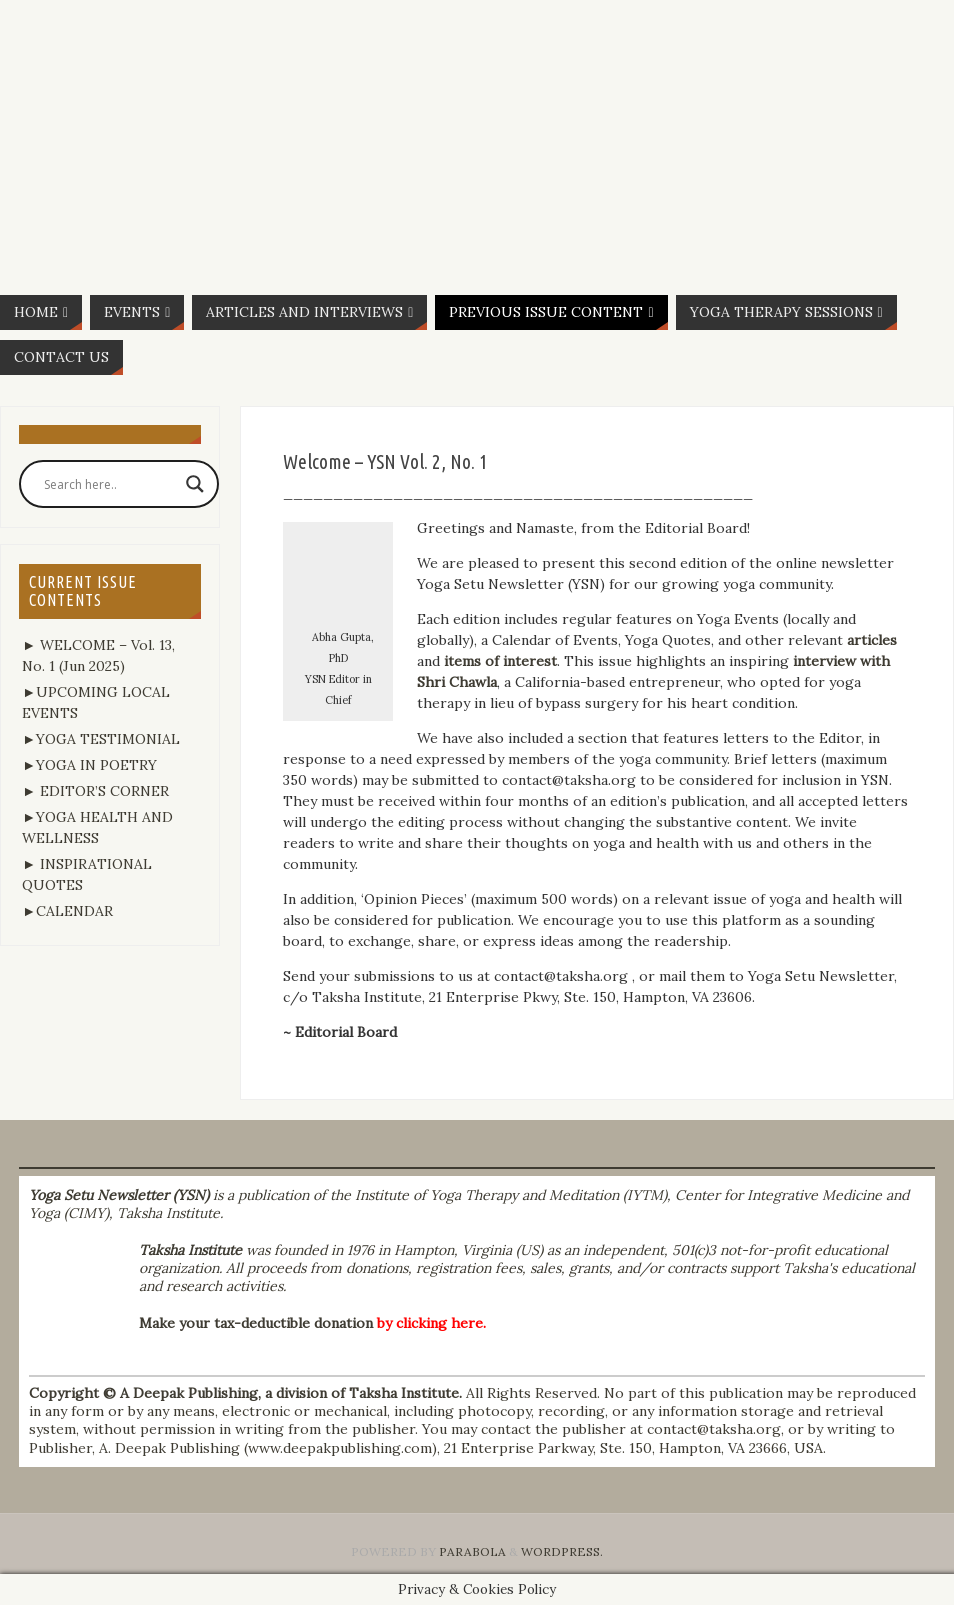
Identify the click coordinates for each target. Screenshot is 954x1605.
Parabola (472, 1551)
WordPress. (562, 1551)
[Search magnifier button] (195, 484)
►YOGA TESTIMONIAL (101, 739)
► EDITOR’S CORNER (95, 791)
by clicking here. (431, 1323)
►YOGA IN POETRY (89, 765)
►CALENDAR (67, 911)
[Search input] (110, 484)
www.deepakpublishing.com (340, 1448)
